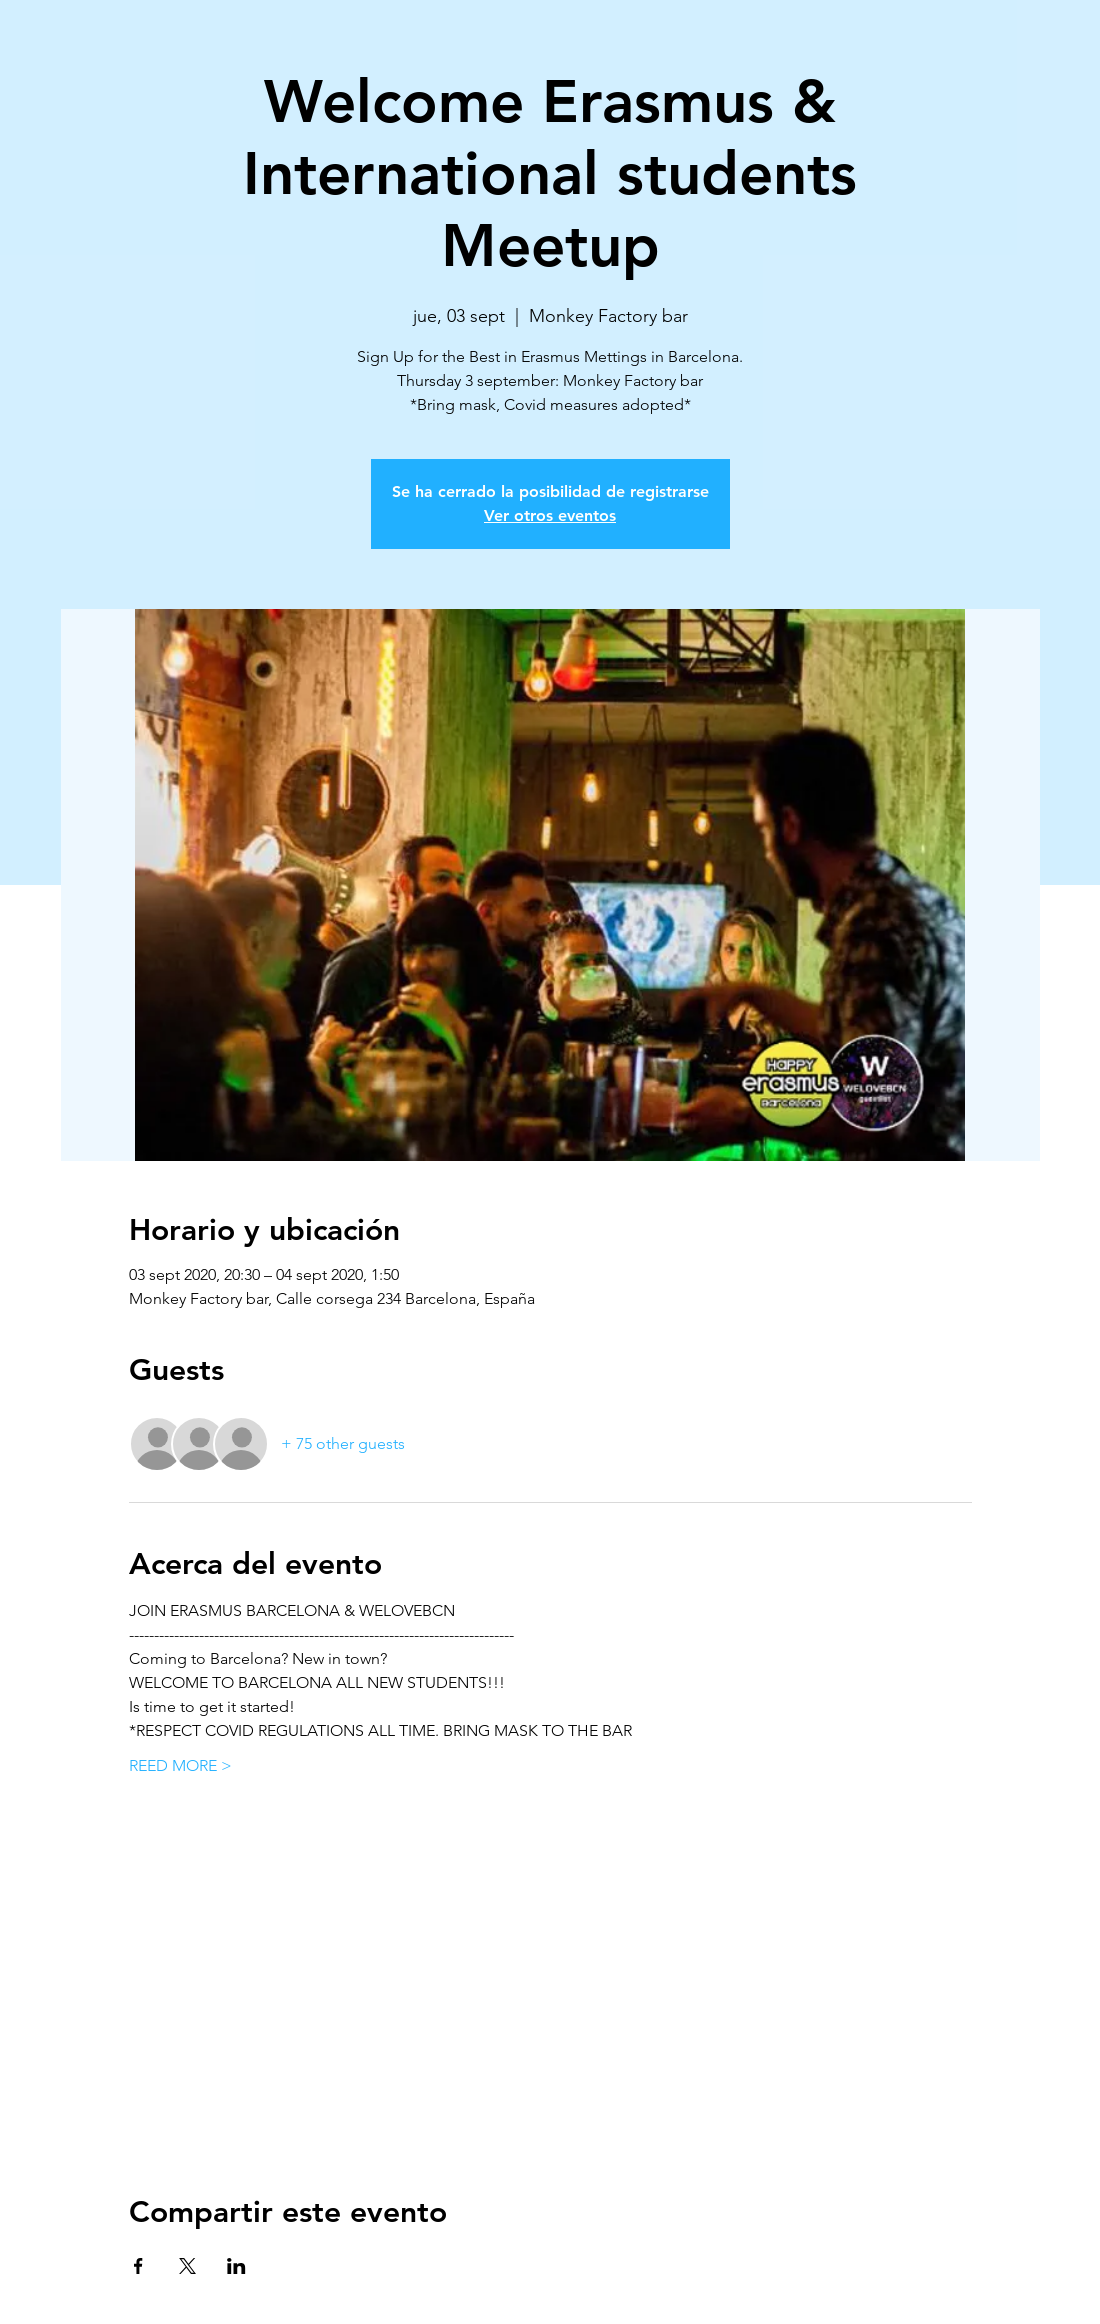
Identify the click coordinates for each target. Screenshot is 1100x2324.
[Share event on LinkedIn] (236, 2266)
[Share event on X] (187, 2266)
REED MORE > (180, 1765)
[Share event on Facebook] (138, 2266)
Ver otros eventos (550, 515)
